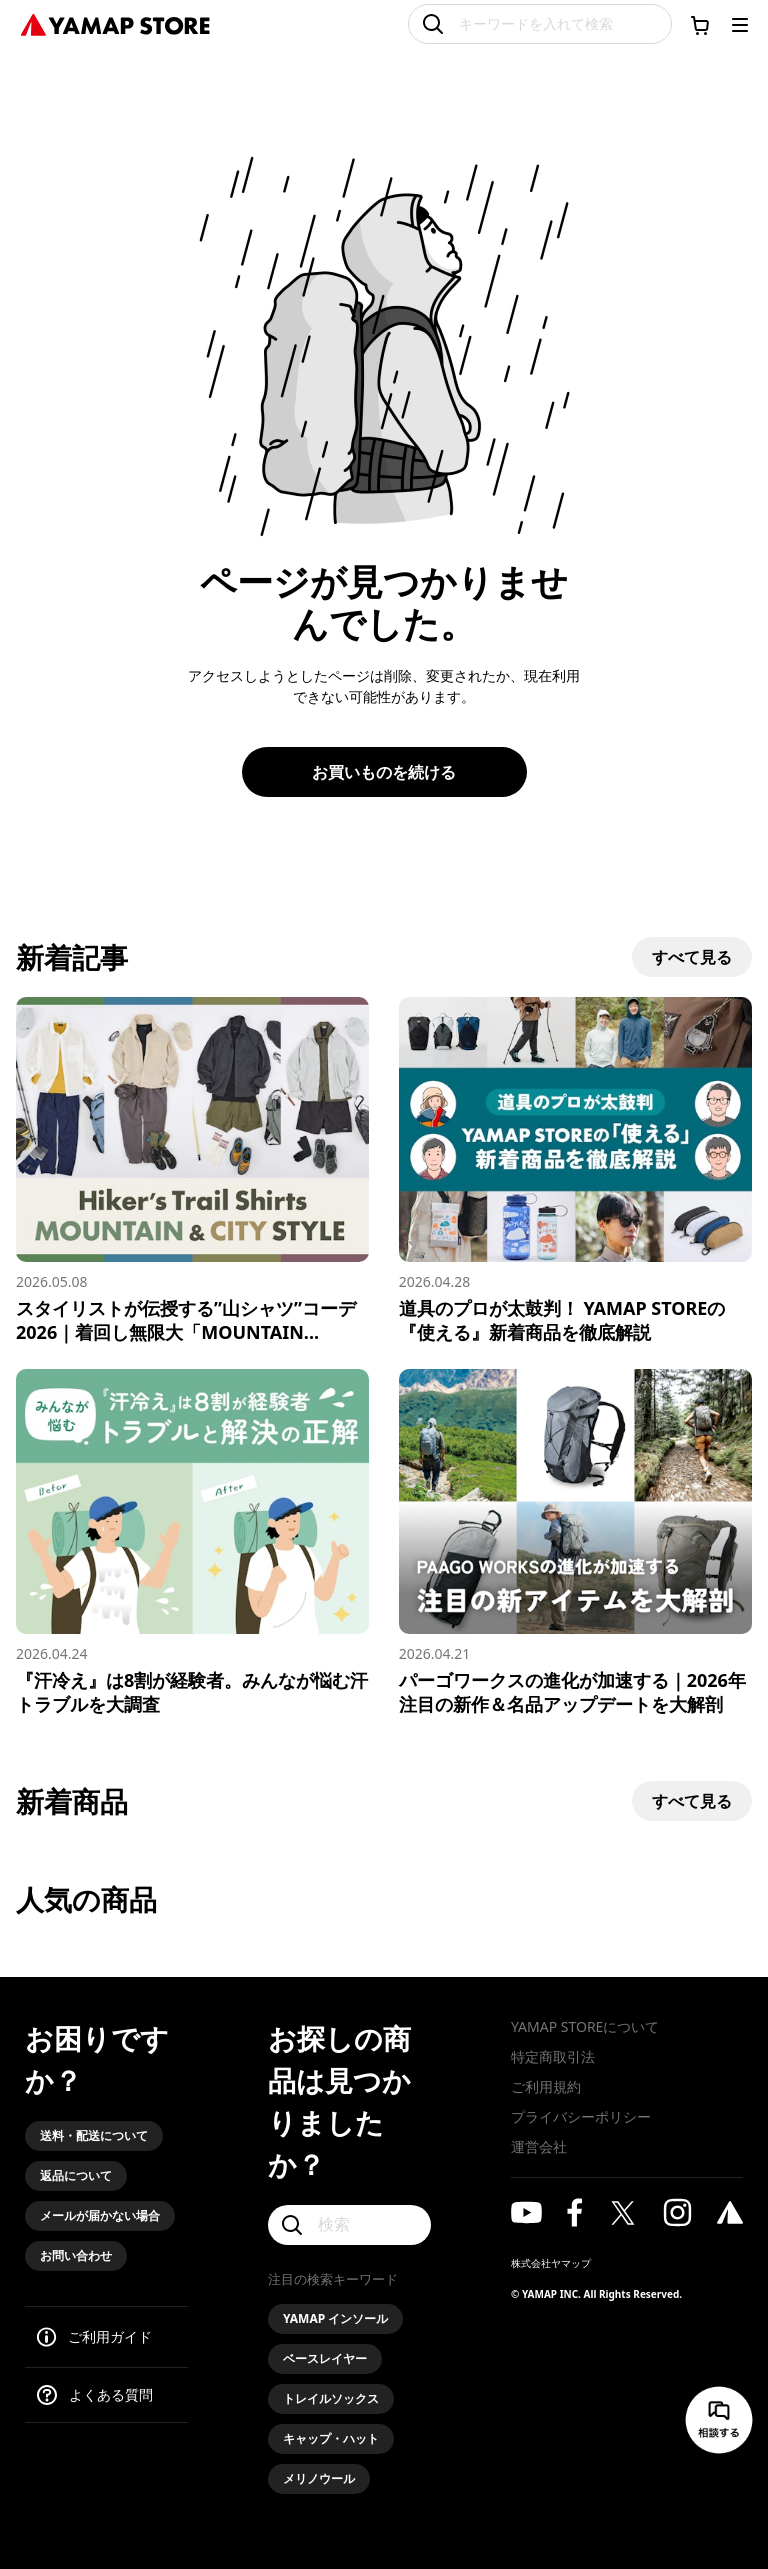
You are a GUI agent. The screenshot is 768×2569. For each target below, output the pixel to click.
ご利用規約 (546, 2086)
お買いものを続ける (384, 772)
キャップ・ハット (331, 2438)
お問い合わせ (76, 2255)
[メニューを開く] (740, 25)
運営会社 (539, 2146)
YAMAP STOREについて (585, 2026)
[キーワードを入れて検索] (540, 24)
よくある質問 (111, 2394)
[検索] (349, 2225)
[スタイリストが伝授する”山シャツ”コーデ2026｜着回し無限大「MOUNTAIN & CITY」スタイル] (192, 1170)
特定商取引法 (553, 2056)
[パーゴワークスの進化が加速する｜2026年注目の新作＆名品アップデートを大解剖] (575, 1542)
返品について (76, 2175)
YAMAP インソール (335, 2318)
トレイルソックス (331, 2398)
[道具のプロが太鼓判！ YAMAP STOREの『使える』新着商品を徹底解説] (575, 1170)
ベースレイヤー (325, 2358)
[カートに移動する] (700, 25)
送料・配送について (94, 2135)
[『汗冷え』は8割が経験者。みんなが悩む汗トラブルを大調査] (192, 1542)
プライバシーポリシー (581, 2116)
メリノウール (319, 2478)
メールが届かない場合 (100, 2215)
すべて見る (692, 957)
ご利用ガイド (110, 2336)
